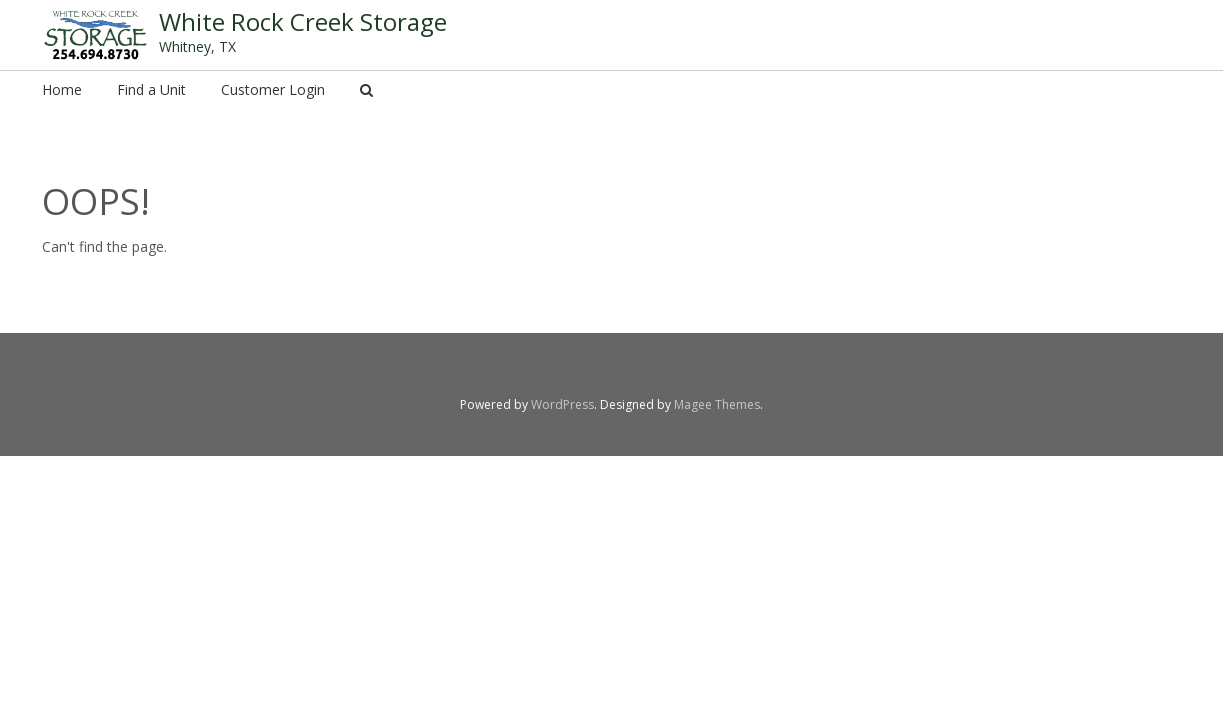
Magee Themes (717, 404)
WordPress (562, 404)
